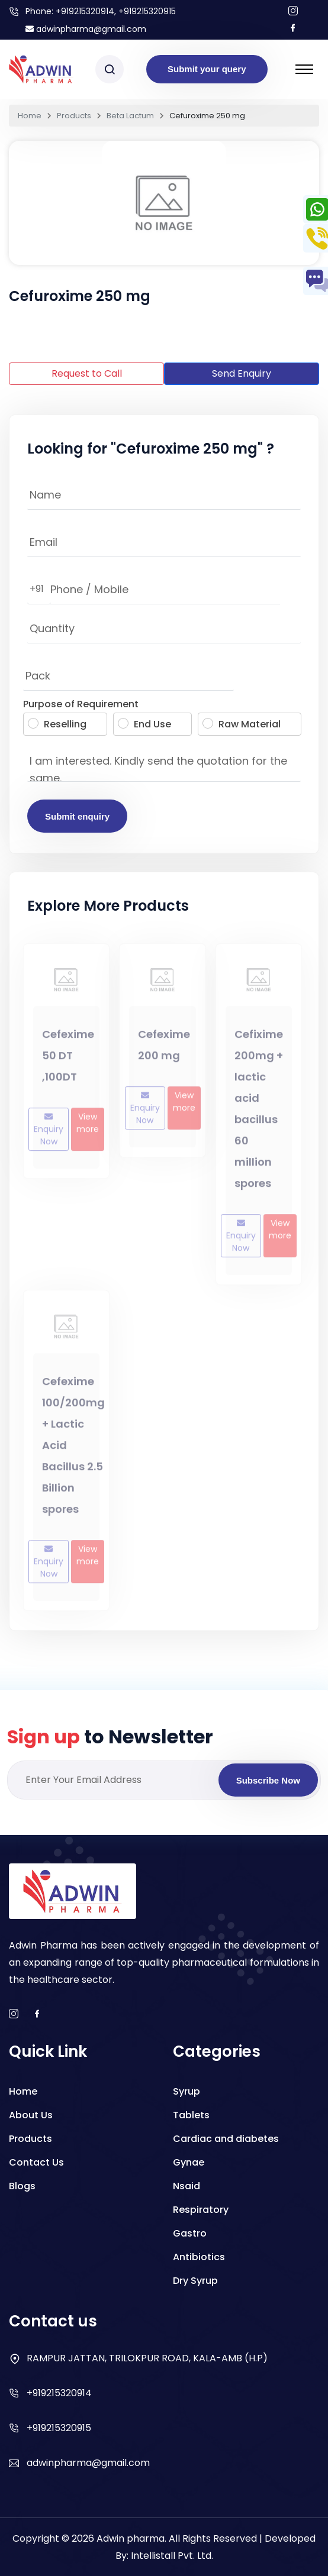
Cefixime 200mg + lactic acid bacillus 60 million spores (258, 1114)
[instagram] (13, 2014)
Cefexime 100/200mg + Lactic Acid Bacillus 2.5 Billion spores (73, 1451)
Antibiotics (199, 2257)
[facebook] (37, 2014)
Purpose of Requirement (81, 704)
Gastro (190, 2233)
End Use (144, 724)
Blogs (22, 2186)
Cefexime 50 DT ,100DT (68, 1061)
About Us (31, 2115)
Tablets (191, 2115)
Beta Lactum (130, 115)
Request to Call (87, 373)
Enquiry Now (48, 1135)
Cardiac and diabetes (226, 2138)
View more (87, 1129)
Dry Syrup (195, 2280)
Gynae (188, 2162)
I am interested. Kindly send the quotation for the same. (164, 764)
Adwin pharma (131, 2538)
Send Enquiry (241, 373)
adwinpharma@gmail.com (85, 29)
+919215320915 (59, 2428)
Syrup (186, 2091)
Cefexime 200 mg (164, 1051)
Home (29, 115)
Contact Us (36, 2162)
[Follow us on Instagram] (293, 11)
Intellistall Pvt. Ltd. (172, 2555)
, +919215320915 (145, 11)
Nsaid (186, 2186)
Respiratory (201, 2209)
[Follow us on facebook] (293, 28)
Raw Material (241, 724)
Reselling (57, 724)
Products (74, 115)
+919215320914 (85, 11)
